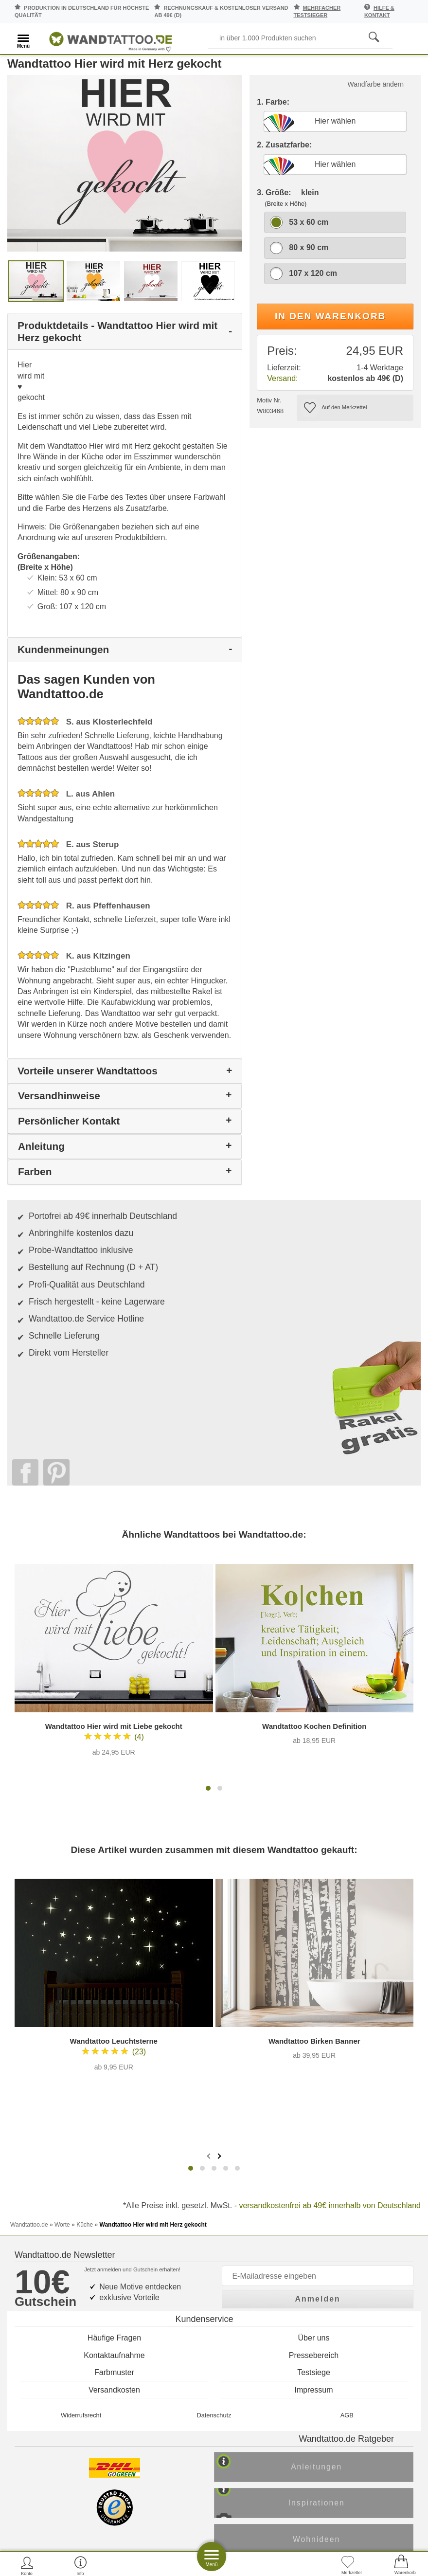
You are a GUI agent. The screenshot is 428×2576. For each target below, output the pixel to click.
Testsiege (313, 2027)
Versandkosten (114, 2044)
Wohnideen (324, 2200)
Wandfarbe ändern (376, 98)
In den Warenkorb (330, 330)
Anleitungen (324, 2126)
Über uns (314, 1993)
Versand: (282, 392)
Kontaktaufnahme (114, 2010)
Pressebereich (314, 2010)
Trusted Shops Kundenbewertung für (134, 2253)
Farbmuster (114, 2027)
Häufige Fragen (114, 1993)
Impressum (313, 2044)
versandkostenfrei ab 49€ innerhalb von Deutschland (330, 1876)
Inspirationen (324, 2163)
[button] (208, 1508)
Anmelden (317, 1950)
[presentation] (210, 1826)
